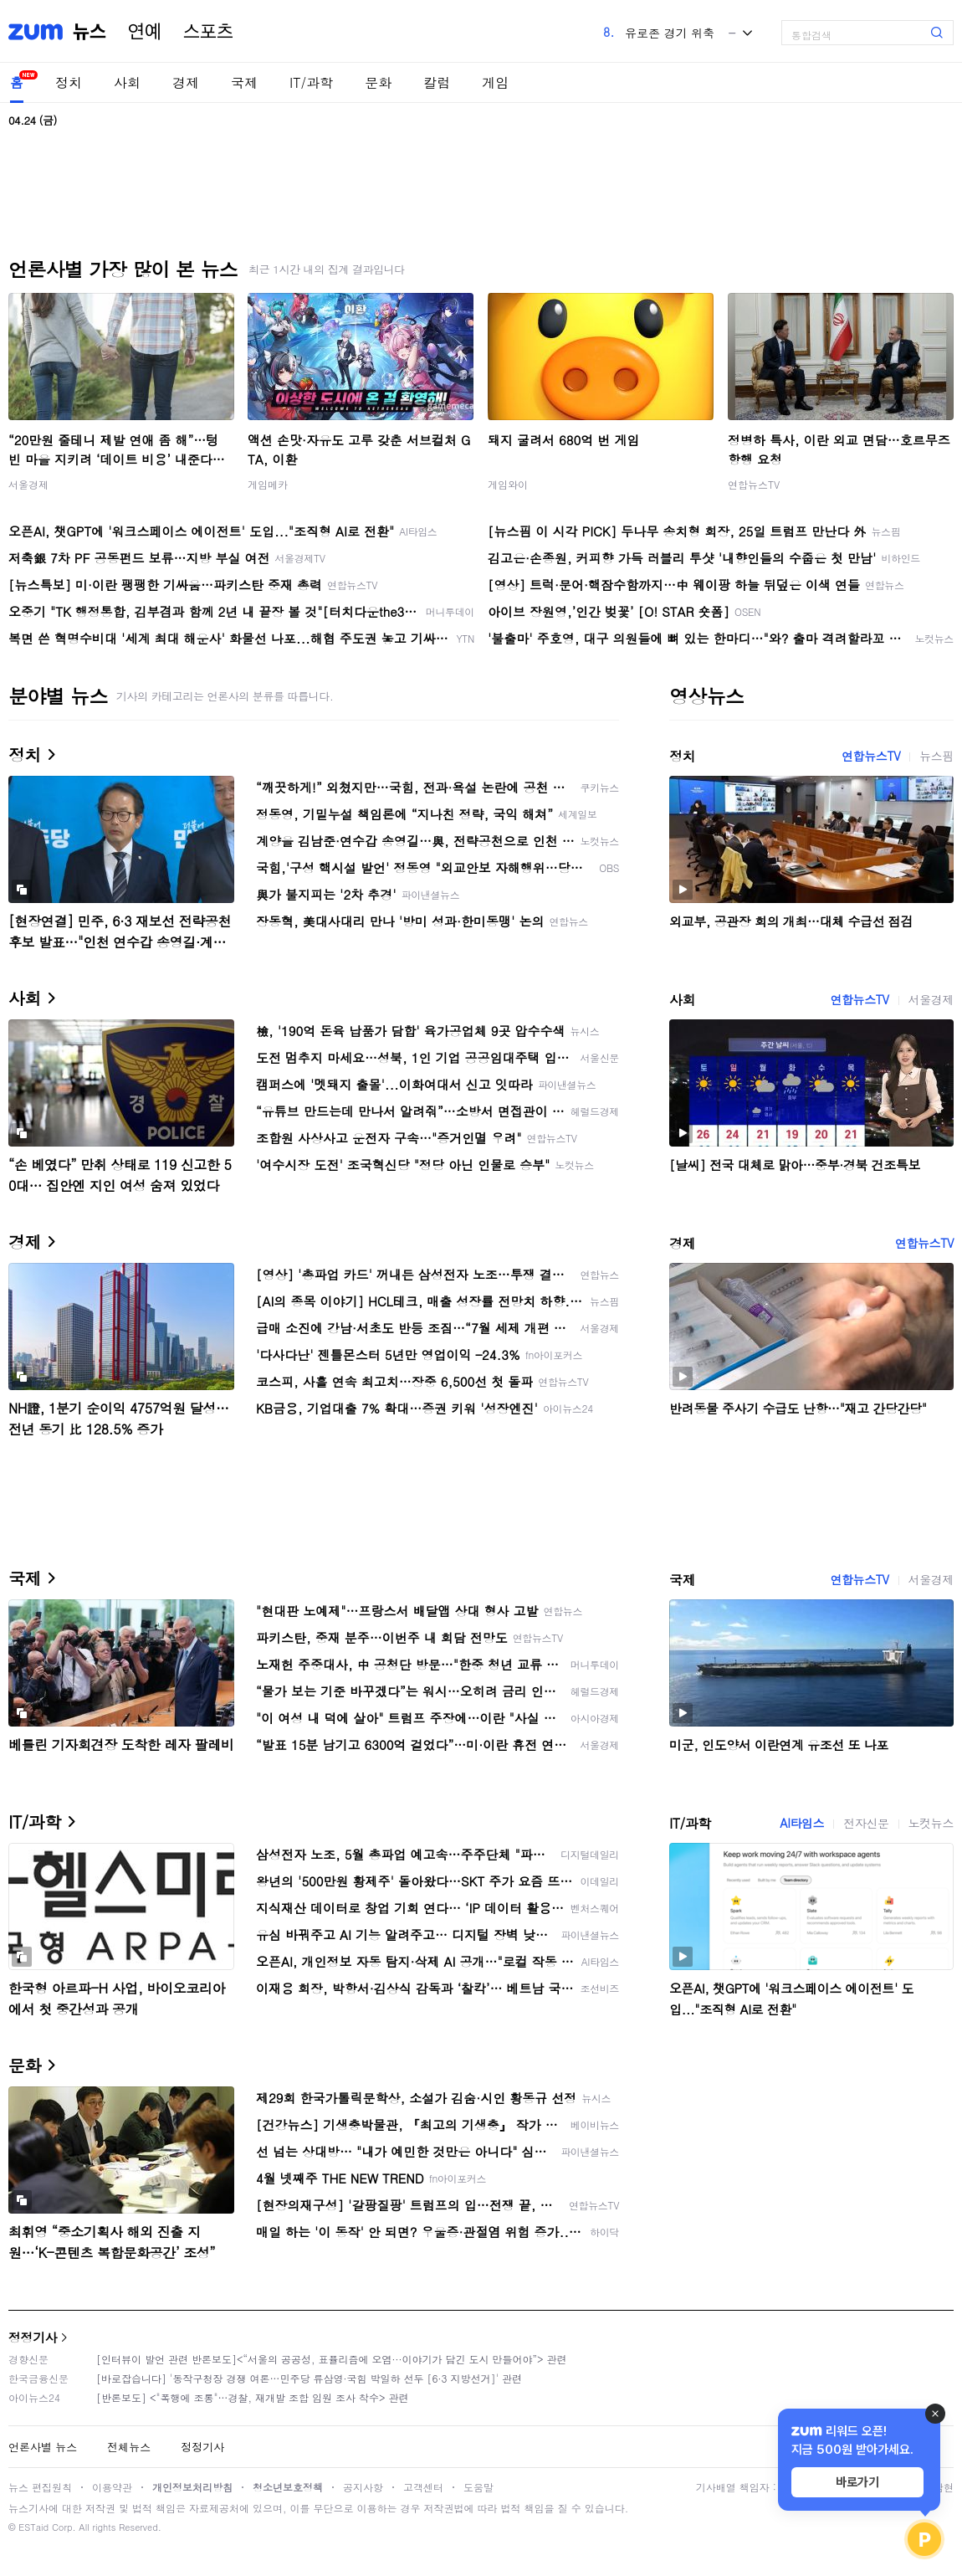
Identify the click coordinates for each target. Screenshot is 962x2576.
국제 (244, 82)
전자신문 (865, 1822)
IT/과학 (311, 82)
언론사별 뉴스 (42, 2447)
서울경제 (28, 484)
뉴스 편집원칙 (40, 2487)
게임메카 (268, 484)
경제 (185, 82)
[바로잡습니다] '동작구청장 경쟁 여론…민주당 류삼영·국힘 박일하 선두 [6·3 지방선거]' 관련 (309, 2378)
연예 (144, 32)
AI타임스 (802, 1822)
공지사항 (363, 2487)
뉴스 (89, 32)
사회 (127, 82)
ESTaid (33, 2527)
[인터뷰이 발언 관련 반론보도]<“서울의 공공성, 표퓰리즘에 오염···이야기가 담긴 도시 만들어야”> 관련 (331, 2359)
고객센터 (423, 2487)
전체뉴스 (129, 2447)
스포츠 (208, 32)
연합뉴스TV (754, 484)
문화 (378, 82)
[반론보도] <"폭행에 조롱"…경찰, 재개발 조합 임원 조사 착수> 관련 (252, 2397)
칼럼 (436, 82)
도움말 (478, 2487)
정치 (68, 82)
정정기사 (32, 2337)
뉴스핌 (936, 755)
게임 (495, 82)
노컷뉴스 (931, 1822)
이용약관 (112, 2487)
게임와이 (508, 484)
